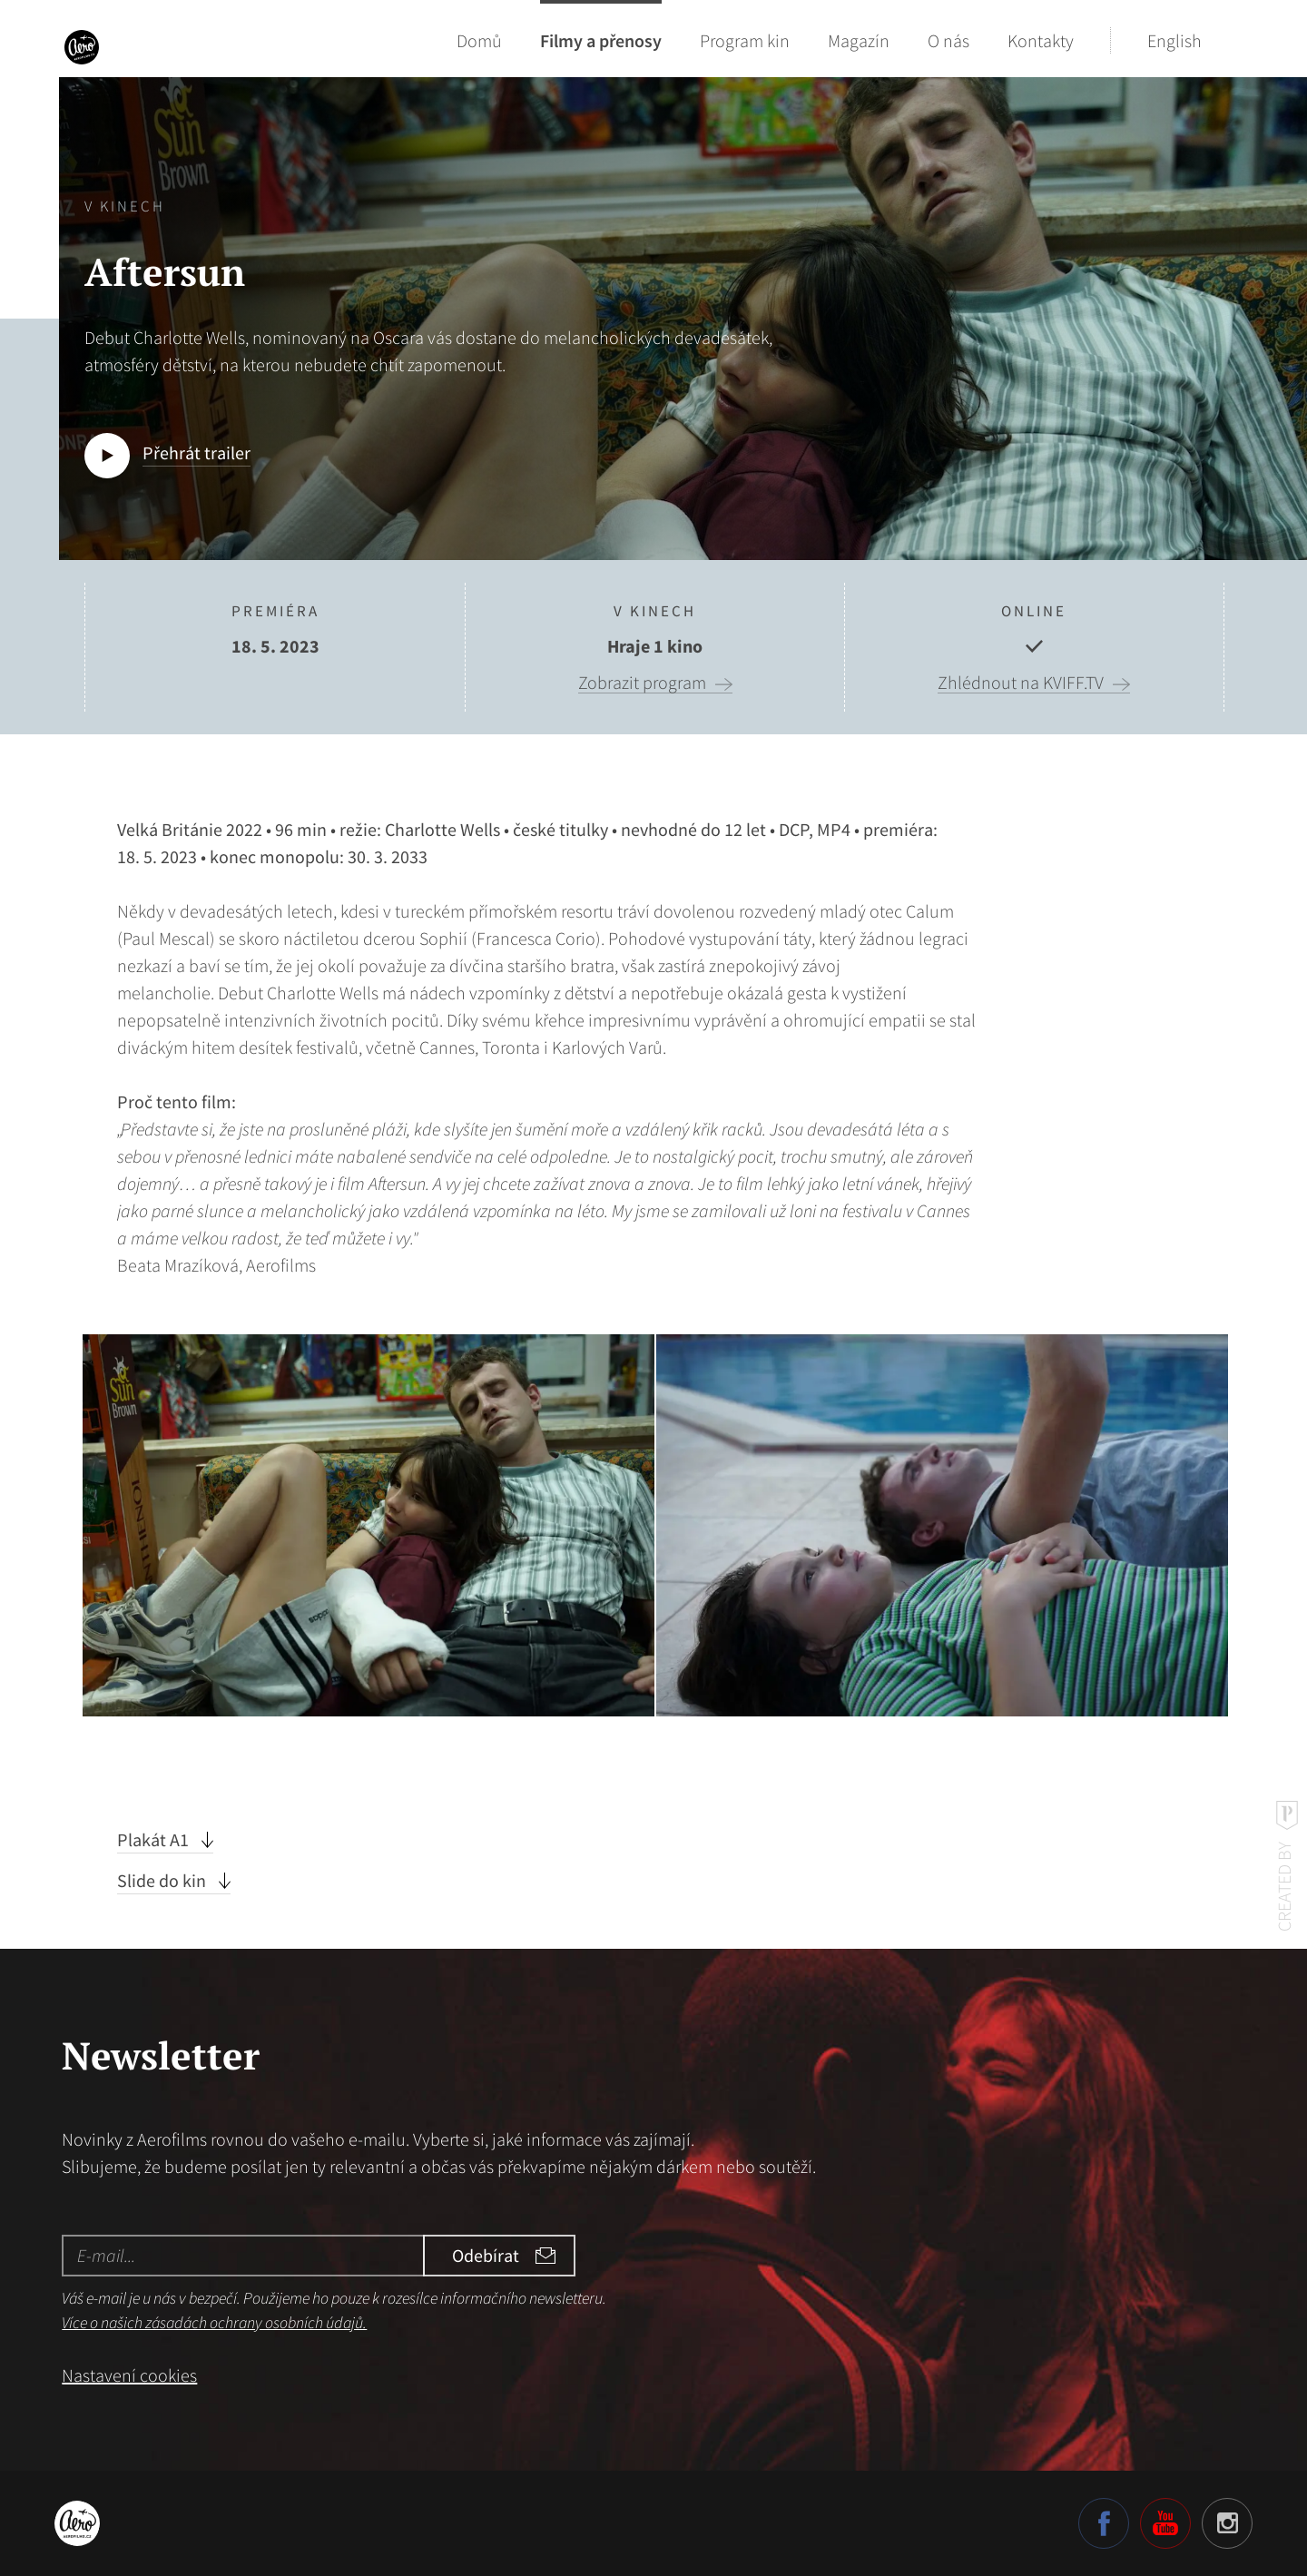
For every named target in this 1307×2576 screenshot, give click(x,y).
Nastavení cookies (129, 2375)
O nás (948, 40)
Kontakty (1040, 40)
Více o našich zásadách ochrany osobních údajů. (214, 2322)
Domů (479, 40)
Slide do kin (163, 1880)
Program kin (745, 40)
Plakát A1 (154, 1839)
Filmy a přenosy (601, 40)
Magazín (858, 40)
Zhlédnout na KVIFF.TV (1021, 682)
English (1174, 40)
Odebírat (485, 2255)
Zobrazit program (642, 682)
